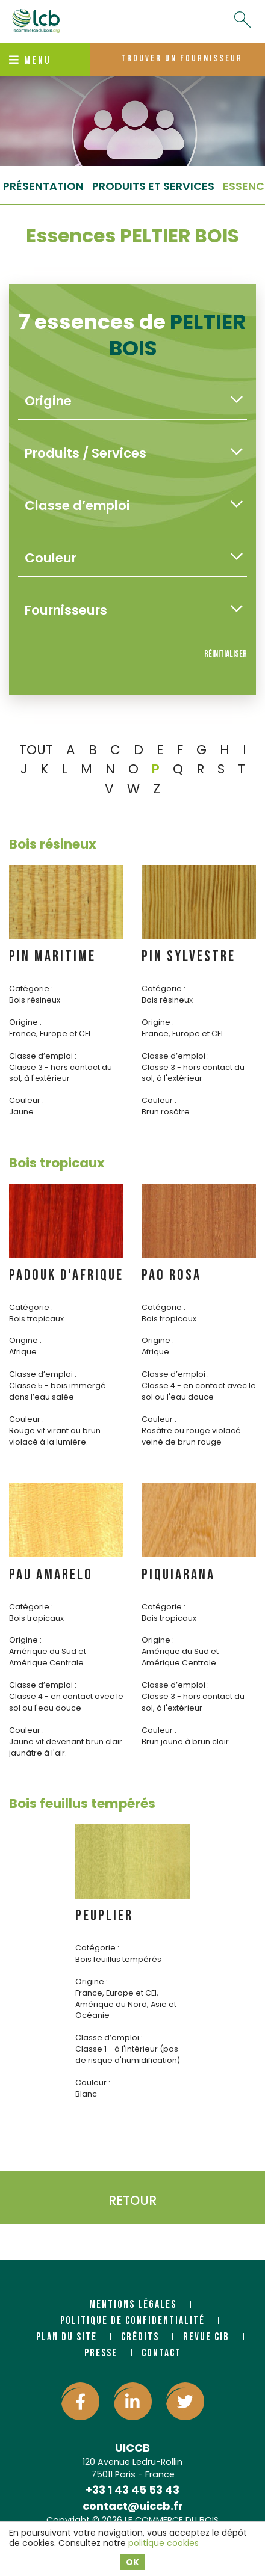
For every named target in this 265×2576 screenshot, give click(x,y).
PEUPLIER (104, 1916)
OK (132, 2562)
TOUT (36, 749)
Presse (100, 2353)
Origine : (25, 1022)
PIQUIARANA (178, 1575)
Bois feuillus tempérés (82, 1803)
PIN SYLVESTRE (188, 956)
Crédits (140, 2337)
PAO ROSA (171, 1275)
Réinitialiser (225, 654)
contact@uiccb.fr (133, 2505)
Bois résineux (52, 844)
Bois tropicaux (57, 1163)
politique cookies (163, 2543)
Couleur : (26, 1100)
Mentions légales (132, 2304)
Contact (161, 2353)
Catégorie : (31, 988)
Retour (132, 2200)
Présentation (43, 186)
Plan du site (66, 2337)
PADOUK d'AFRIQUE (66, 1275)
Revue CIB (206, 2337)
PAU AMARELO (51, 1575)
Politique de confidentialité (132, 2320)
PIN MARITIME (52, 956)
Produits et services (153, 186)
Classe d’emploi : (42, 1056)
